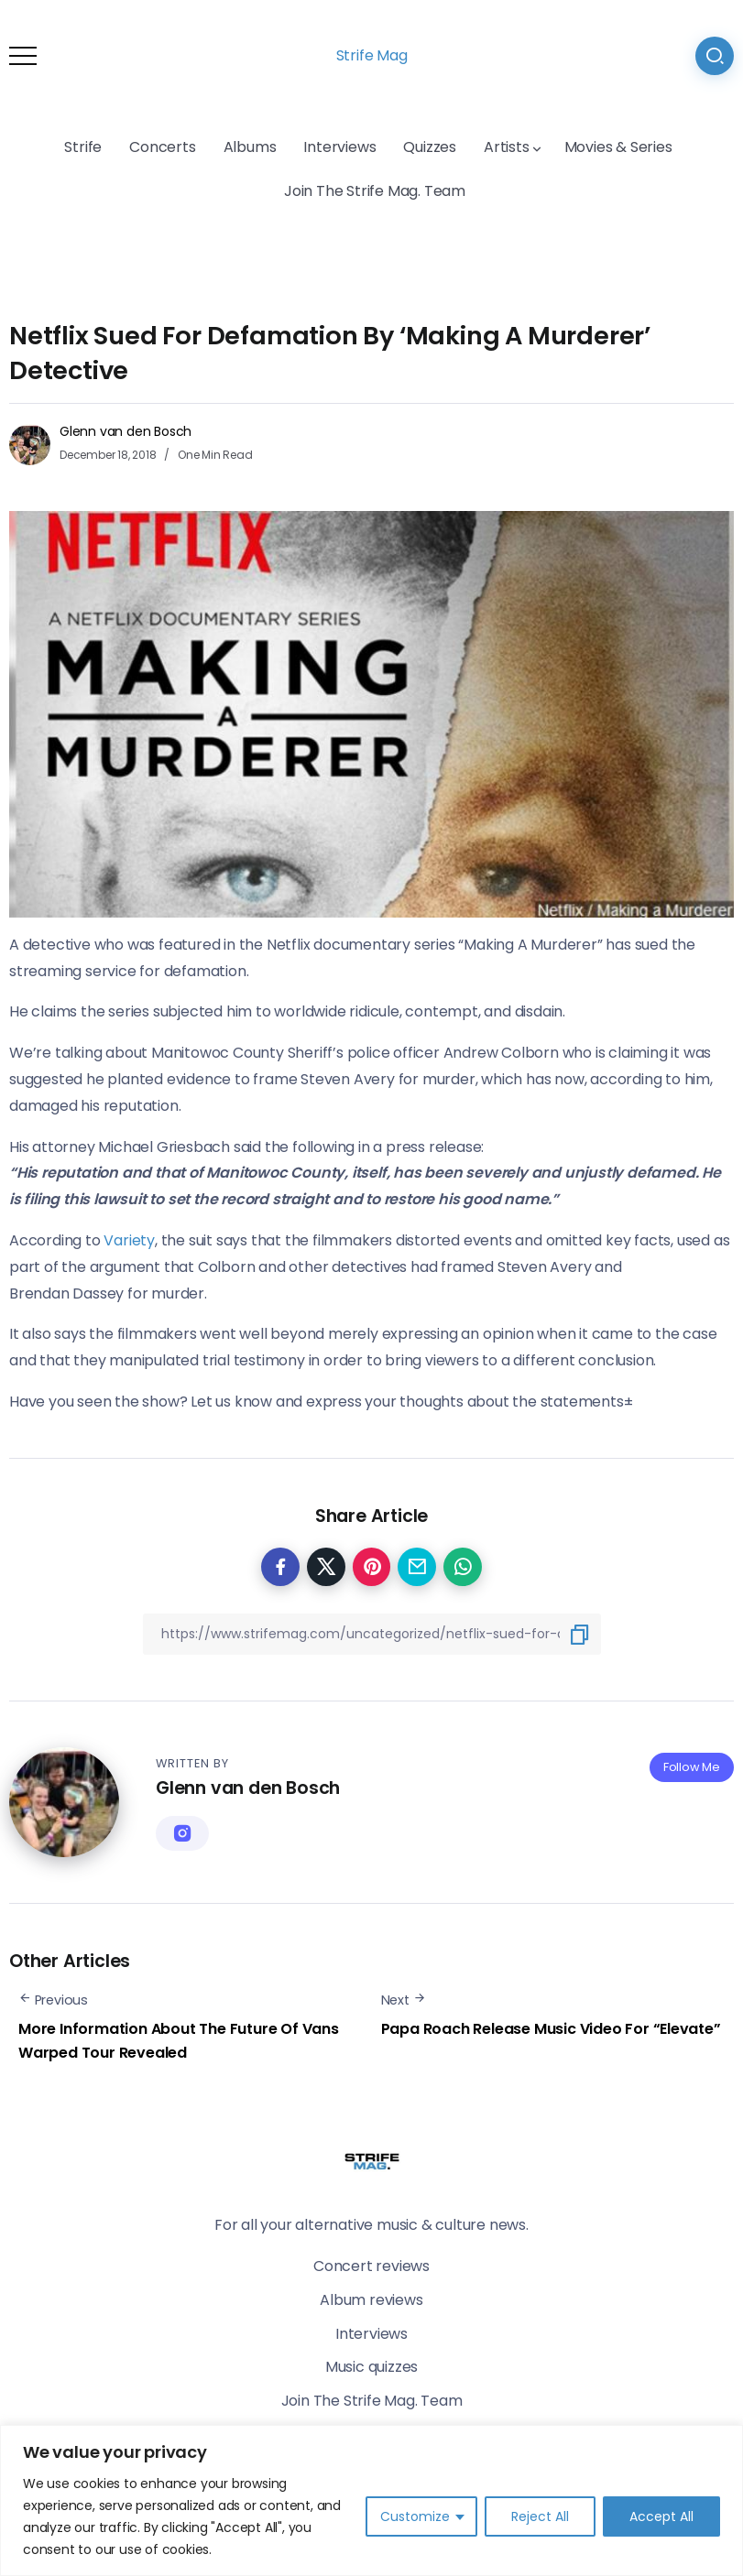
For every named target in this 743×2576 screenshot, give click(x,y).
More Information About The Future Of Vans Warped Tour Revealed (178, 2040)
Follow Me (691, 1767)
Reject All (540, 2516)
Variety (129, 1240)
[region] (371, 2500)
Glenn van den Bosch (125, 431)
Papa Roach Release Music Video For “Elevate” (551, 2028)
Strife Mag (372, 55)
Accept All (661, 2516)
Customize (415, 2516)
